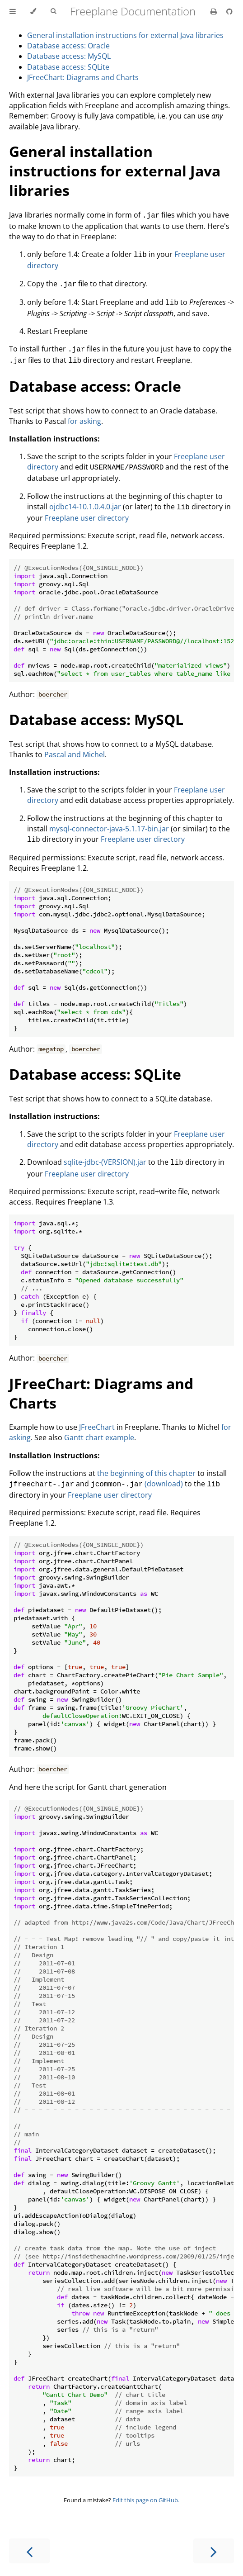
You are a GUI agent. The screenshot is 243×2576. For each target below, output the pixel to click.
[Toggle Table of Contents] (12, 11)
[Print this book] (215, 11)
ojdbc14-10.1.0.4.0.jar (85, 500)
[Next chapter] (213, 2541)
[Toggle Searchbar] (53, 11)
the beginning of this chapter (146, 1464)
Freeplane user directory (87, 511)
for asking (84, 416)
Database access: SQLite (68, 67)
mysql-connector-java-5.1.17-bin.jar (109, 821)
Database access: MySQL (69, 56)
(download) (164, 1475)
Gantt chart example (99, 1428)
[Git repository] (229, 11)
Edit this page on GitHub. (145, 2490)
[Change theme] (33, 11)
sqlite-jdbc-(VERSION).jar (105, 1154)
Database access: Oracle (68, 46)
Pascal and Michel (74, 747)
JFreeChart (97, 1418)
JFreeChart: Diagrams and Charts (83, 77)
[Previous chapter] (29, 2541)
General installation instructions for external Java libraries (125, 35)
